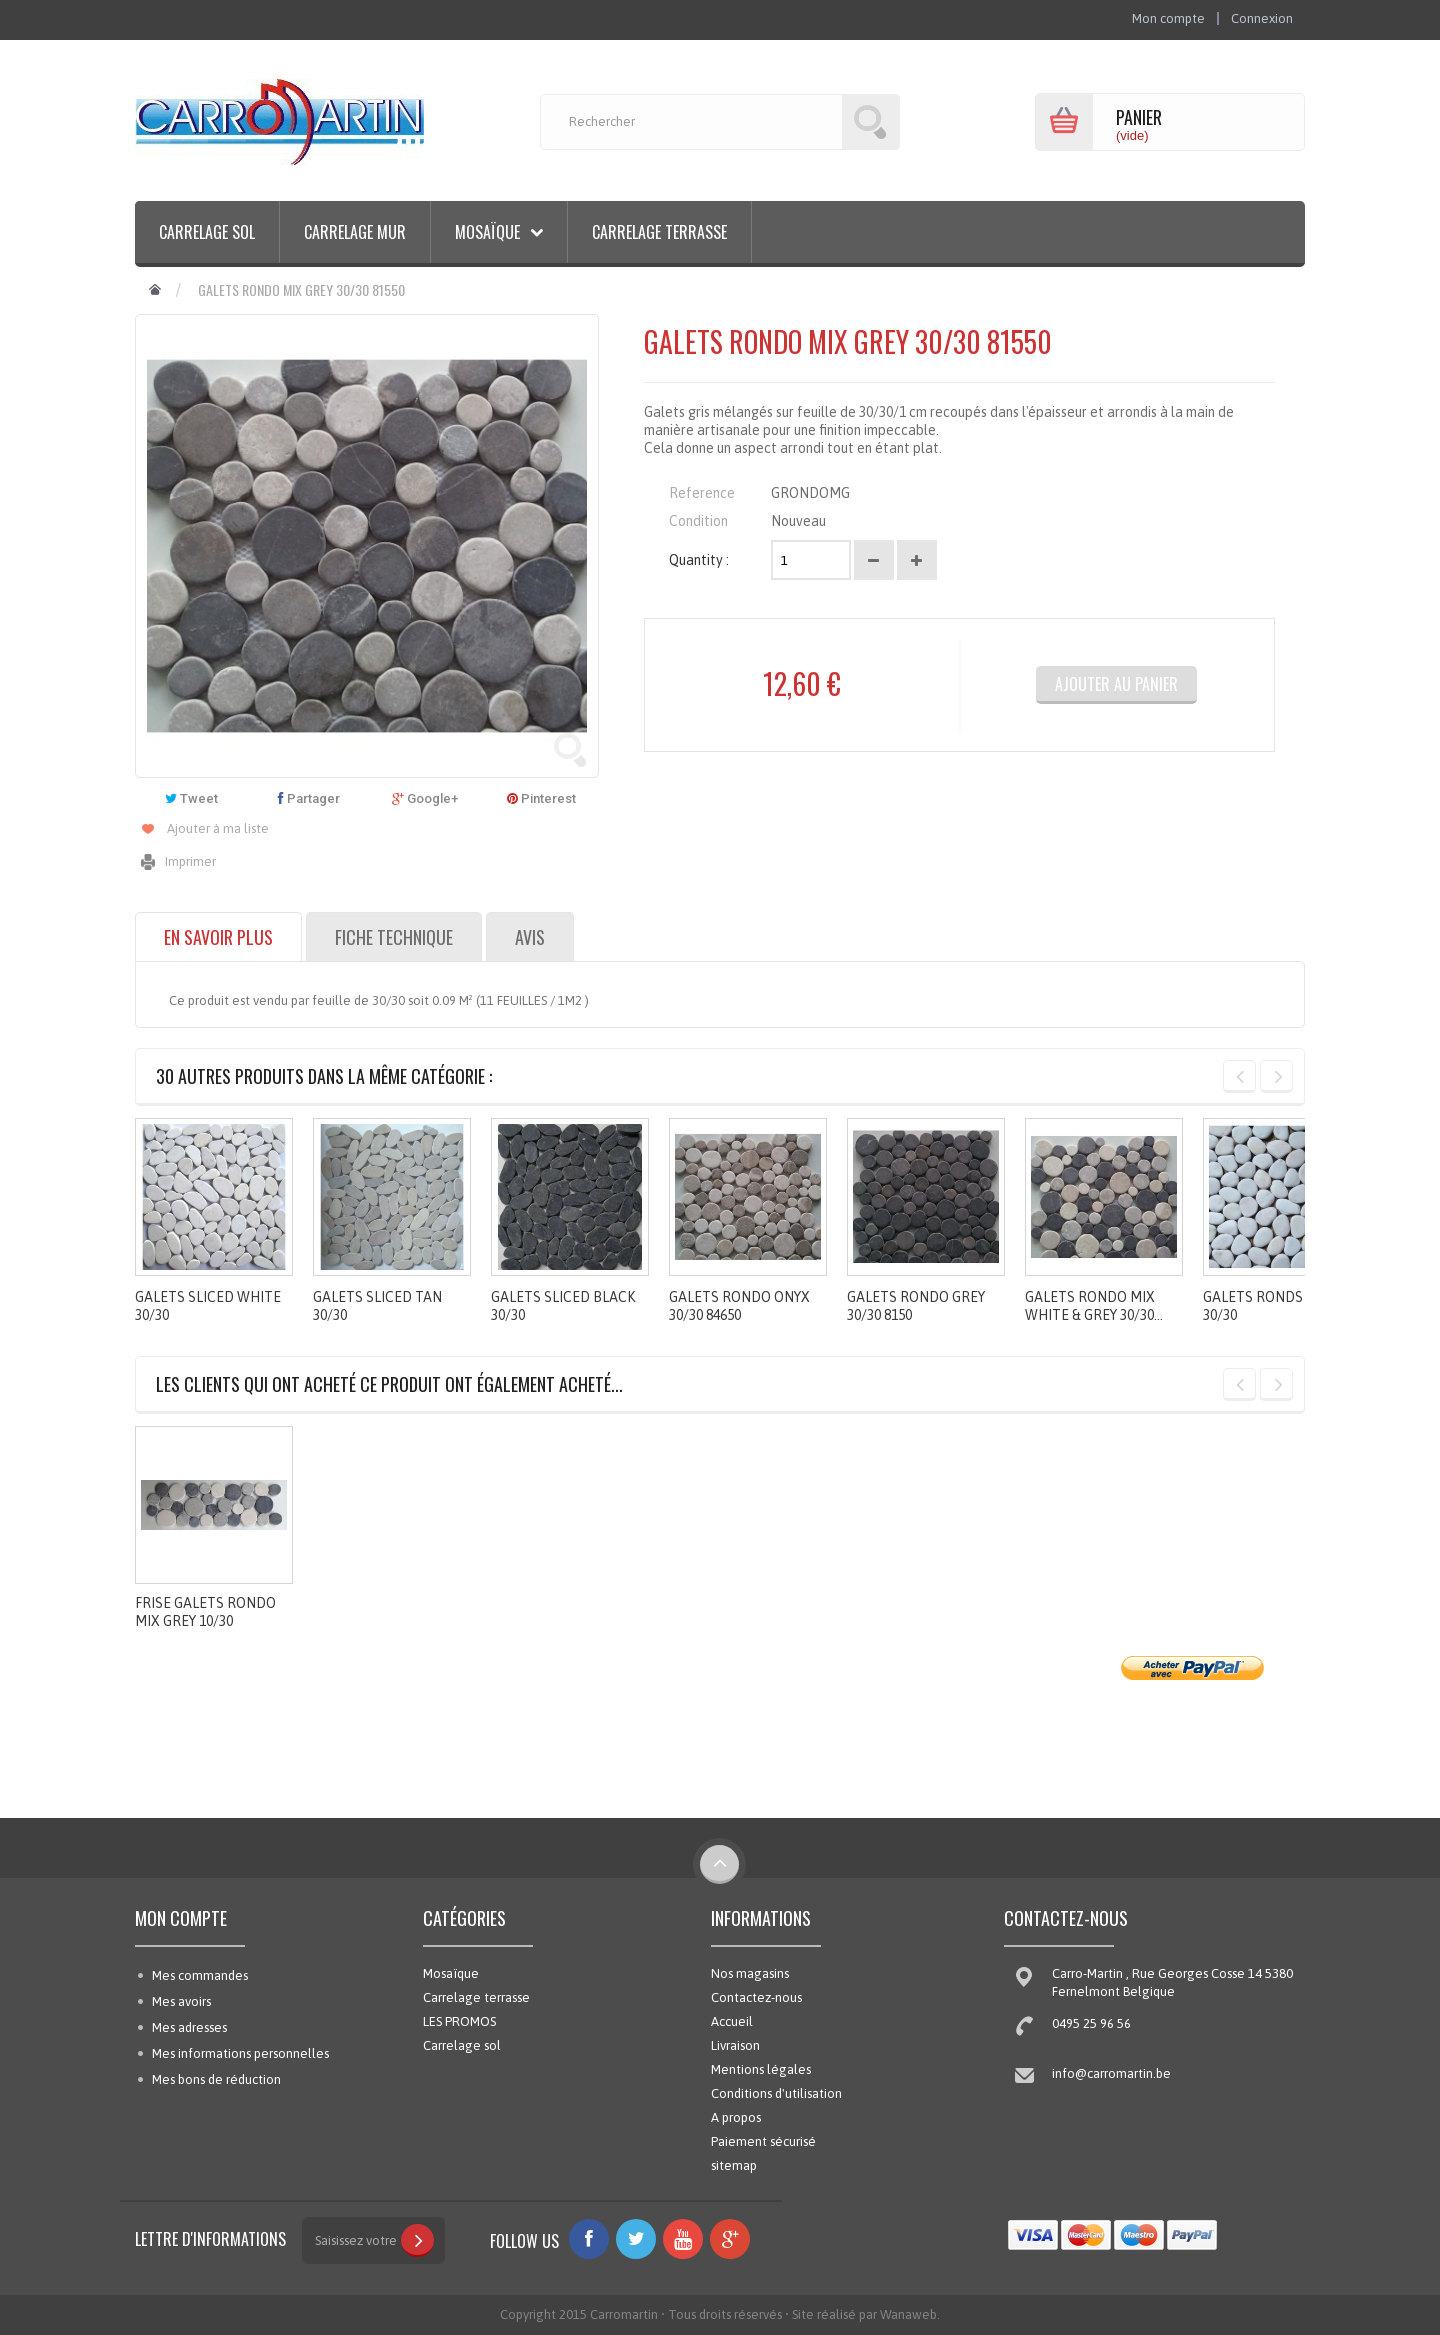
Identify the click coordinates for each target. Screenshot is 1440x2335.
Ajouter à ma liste (218, 828)
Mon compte (181, 1918)
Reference (702, 493)
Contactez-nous (756, 1997)
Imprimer (190, 861)
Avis (530, 937)
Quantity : (699, 560)
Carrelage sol (207, 232)
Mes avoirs (181, 2001)
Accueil (732, 2021)
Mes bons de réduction (216, 2079)
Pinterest (541, 798)
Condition (698, 521)
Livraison (735, 2045)
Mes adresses (189, 2027)
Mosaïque (451, 1973)
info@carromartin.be (1111, 2073)
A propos (736, 2117)
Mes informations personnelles (240, 2053)
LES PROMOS (459, 2021)
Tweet (191, 798)
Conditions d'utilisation (776, 2093)
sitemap (734, 2165)
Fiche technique (394, 937)
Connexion (1262, 18)
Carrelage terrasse (659, 232)
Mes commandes (200, 1975)
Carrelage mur (355, 232)
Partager (309, 798)
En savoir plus (218, 937)
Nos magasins (750, 1973)
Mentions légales (761, 2069)
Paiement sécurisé (763, 2141)
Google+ (425, 798)
